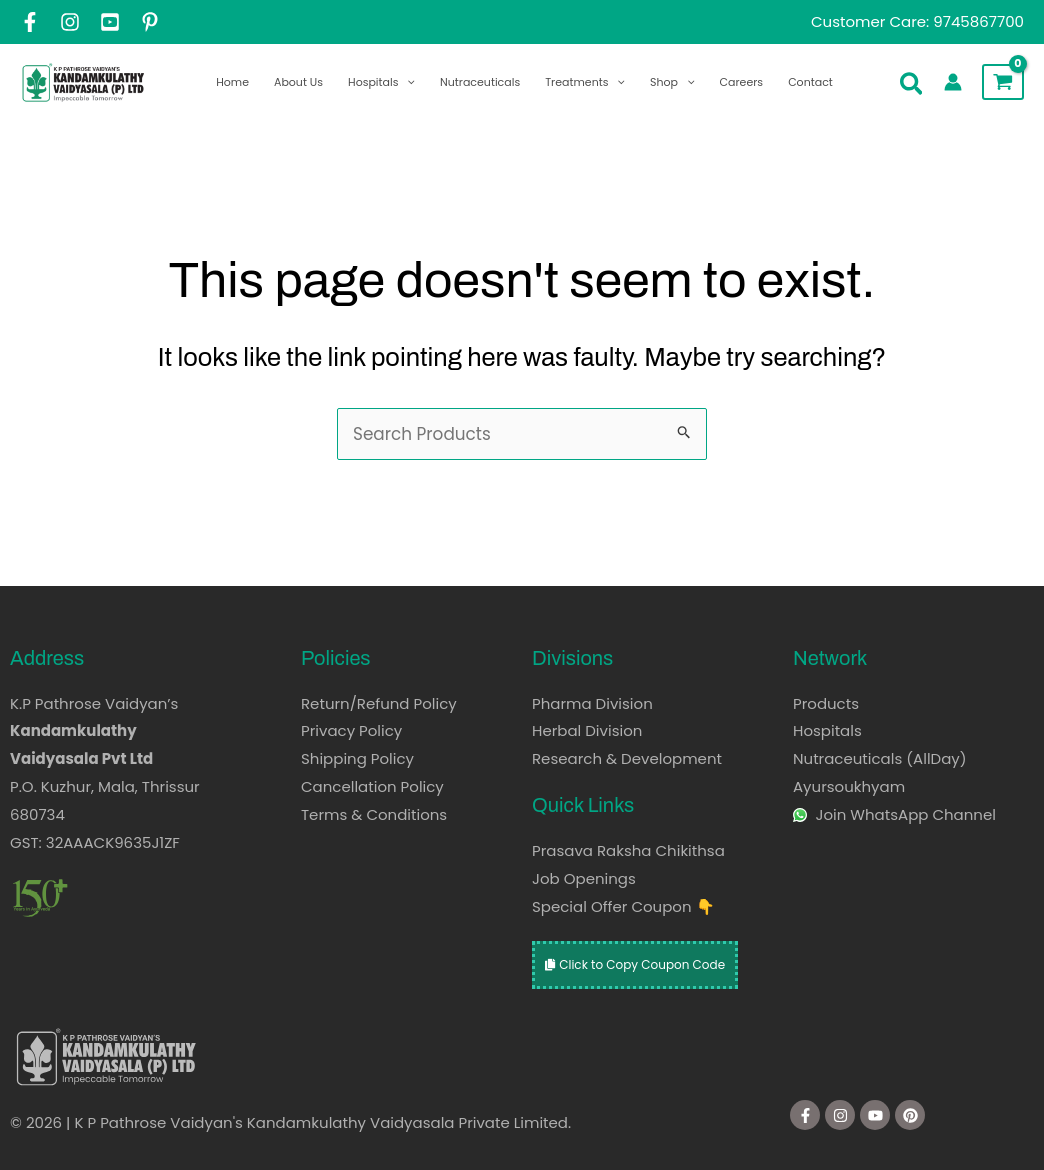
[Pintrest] (150, 22)
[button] (912, 87)
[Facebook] (30, 22)
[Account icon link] (953, 82)
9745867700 (978, 21)
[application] (406, 82)
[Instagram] (70, 22)
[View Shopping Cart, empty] (1003, 82)
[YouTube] (110, 22)
